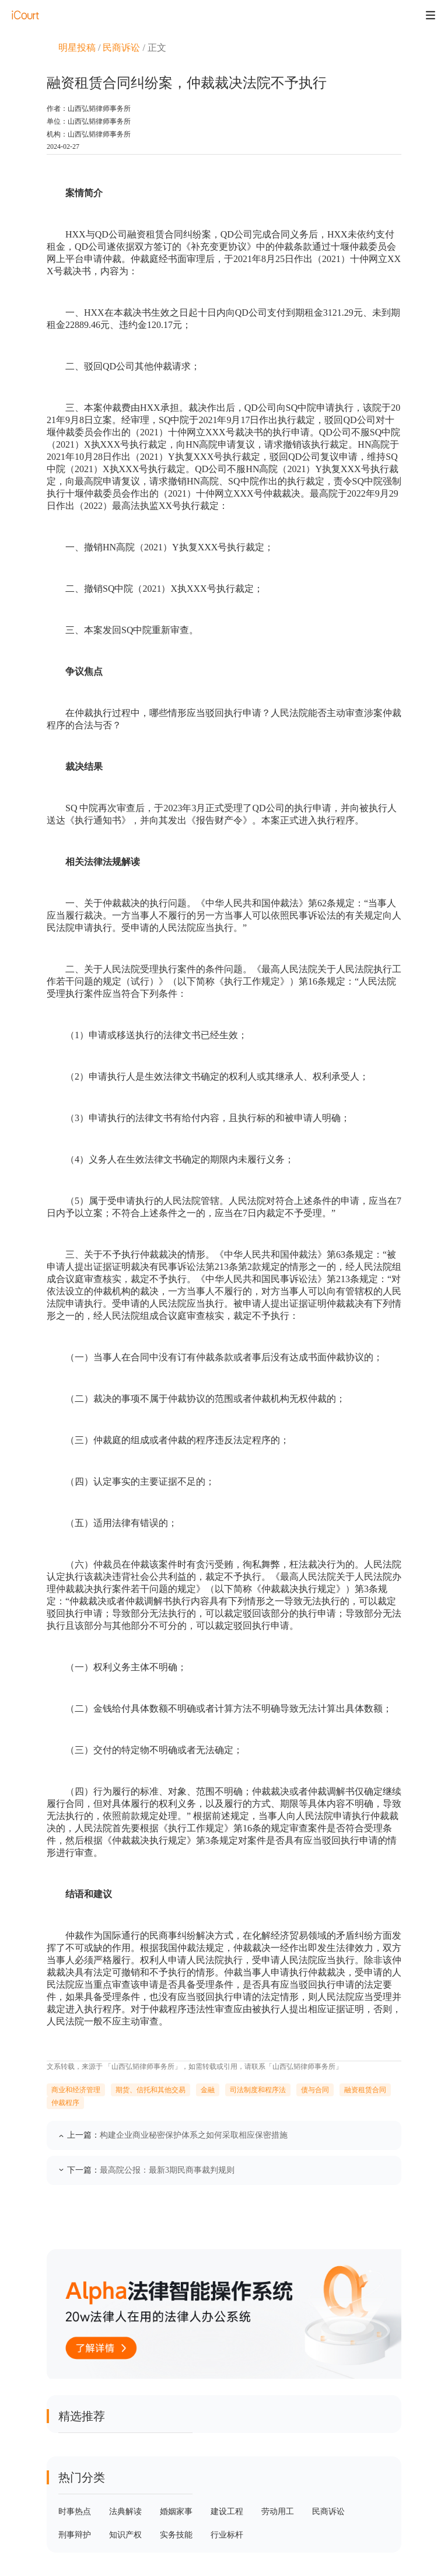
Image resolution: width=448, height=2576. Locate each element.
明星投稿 (77, 48)
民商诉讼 (121, 48)
